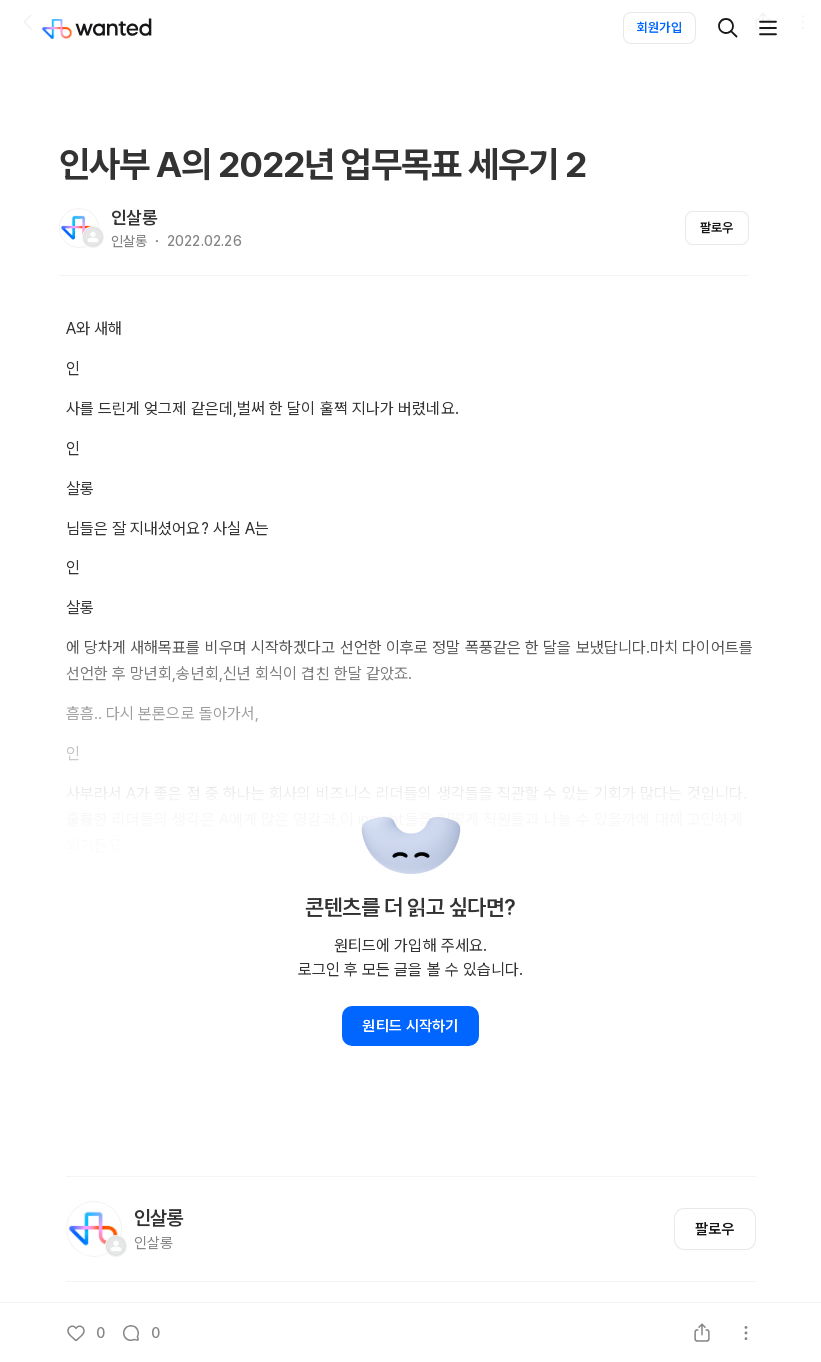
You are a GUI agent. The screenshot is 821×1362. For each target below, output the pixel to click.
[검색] (728, 28)
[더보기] (768, 28)
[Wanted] (117, 28)
